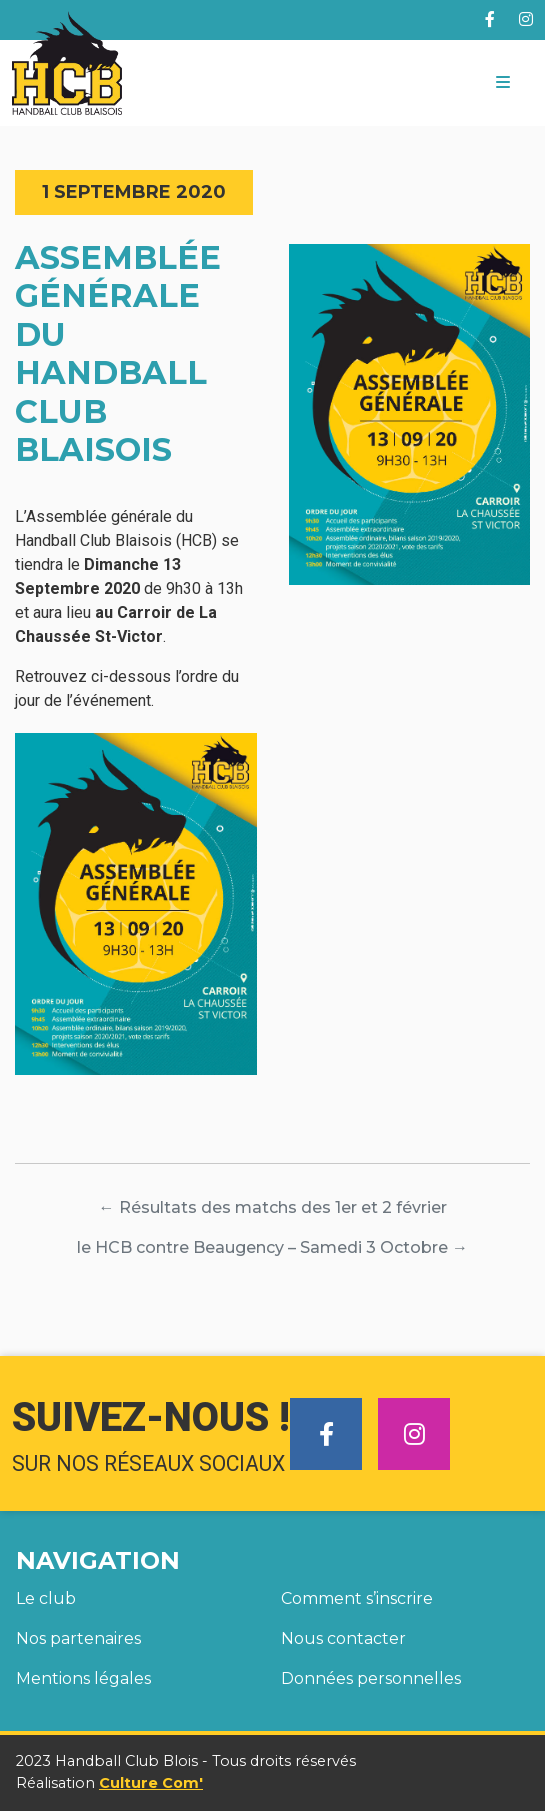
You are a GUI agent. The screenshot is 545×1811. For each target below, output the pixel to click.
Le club (46, 1598)
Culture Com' (151, 1783)
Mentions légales (83, 1678)
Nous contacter (343, 1638)
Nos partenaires (78, 1638)
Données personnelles (371, 1678)
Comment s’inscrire (357, 1598)
